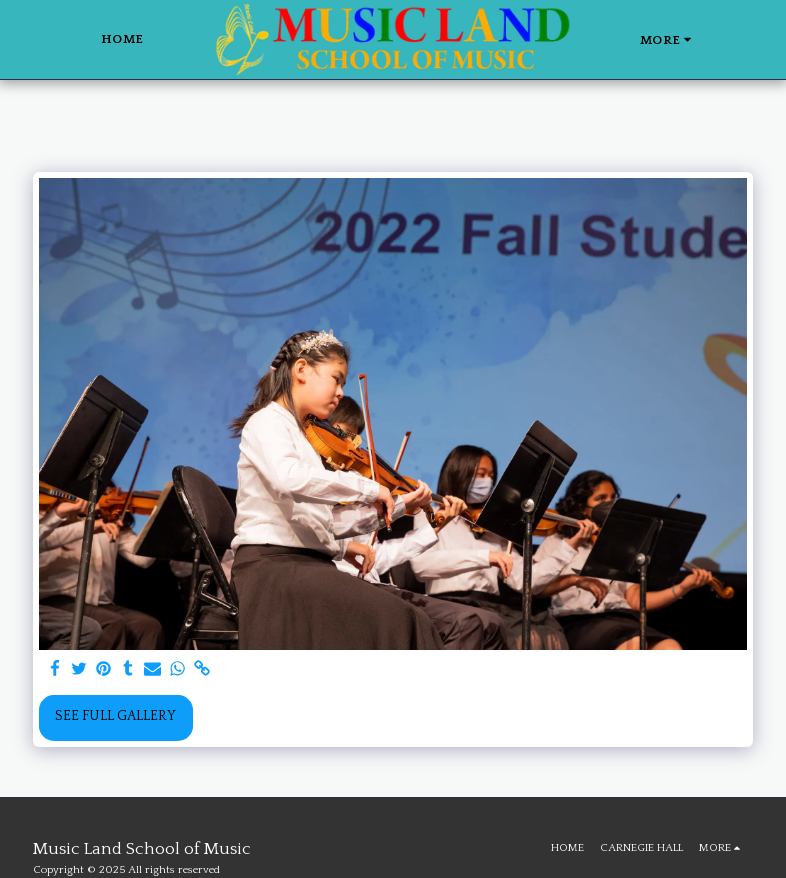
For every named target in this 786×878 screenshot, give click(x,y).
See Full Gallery (115, 716)
